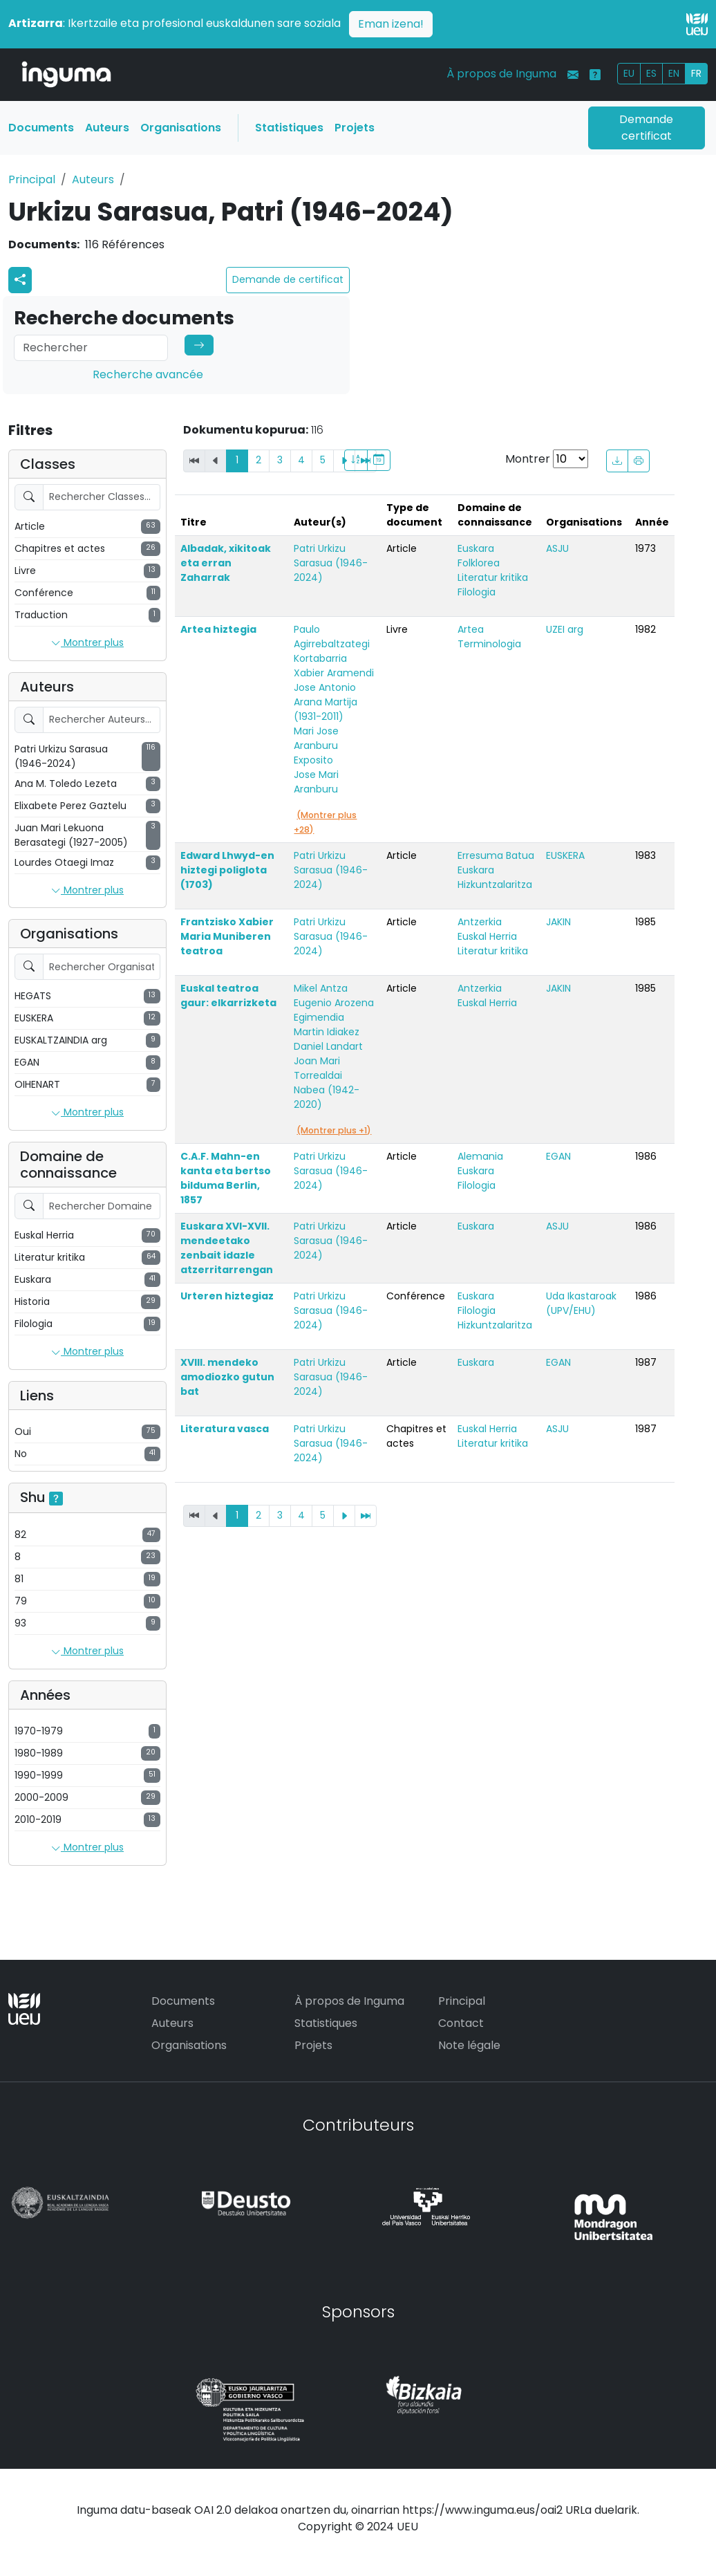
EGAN (558, 1156)
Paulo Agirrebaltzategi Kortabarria (332, 643)
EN (673, 73)
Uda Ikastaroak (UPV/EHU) (581, 1303)
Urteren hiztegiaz (227, 1296)
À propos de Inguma (501, 74)
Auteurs (107, 128)
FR (696, 73)
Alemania (480, 1156)
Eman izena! (391, 24)
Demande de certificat (287, 279)
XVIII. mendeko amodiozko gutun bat (227, 1376)
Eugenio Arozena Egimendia (334, 1010)
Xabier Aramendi (334, 673)
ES (651, 73)
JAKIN (558, 922)
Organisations (180, 128)
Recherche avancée (148, 374)
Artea (471, 629)
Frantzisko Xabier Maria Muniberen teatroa (227, 936)
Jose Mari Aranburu (316, 782)
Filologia (477, 592)
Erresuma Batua (496, 855)
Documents (41, 128)
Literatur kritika (493, 577)
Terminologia (489, 644)
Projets (355, 128)
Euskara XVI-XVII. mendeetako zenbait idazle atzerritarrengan (226, 1248)
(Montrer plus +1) (333, 1130)
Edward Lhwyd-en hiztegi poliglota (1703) (227, 870)
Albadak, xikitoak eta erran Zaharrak (225, 562)
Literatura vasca (224, 1429)
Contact (461, 2023)
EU (628, 73)
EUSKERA (565, 855)
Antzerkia (480, 922)
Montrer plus (87, 643)
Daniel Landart (328, 1046)
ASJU (557, 548)
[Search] (91, 348)
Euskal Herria (487, 936)
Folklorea (479, 563)
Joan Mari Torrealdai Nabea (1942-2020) (326, 1082)
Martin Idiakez (326, 1032)
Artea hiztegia (218, 629)
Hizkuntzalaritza (495, 884)
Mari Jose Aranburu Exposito (316, 745)
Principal (31, 179)
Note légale (469, 2045)
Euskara (476, 548)
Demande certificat (646, 127)
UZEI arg (564, 629)
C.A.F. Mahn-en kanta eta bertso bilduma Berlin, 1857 (225, 1178)
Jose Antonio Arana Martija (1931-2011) (325, 701)
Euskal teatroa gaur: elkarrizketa (228, 995)
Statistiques (289, 128)
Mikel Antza (321, 988)
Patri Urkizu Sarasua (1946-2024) (331, 562)
